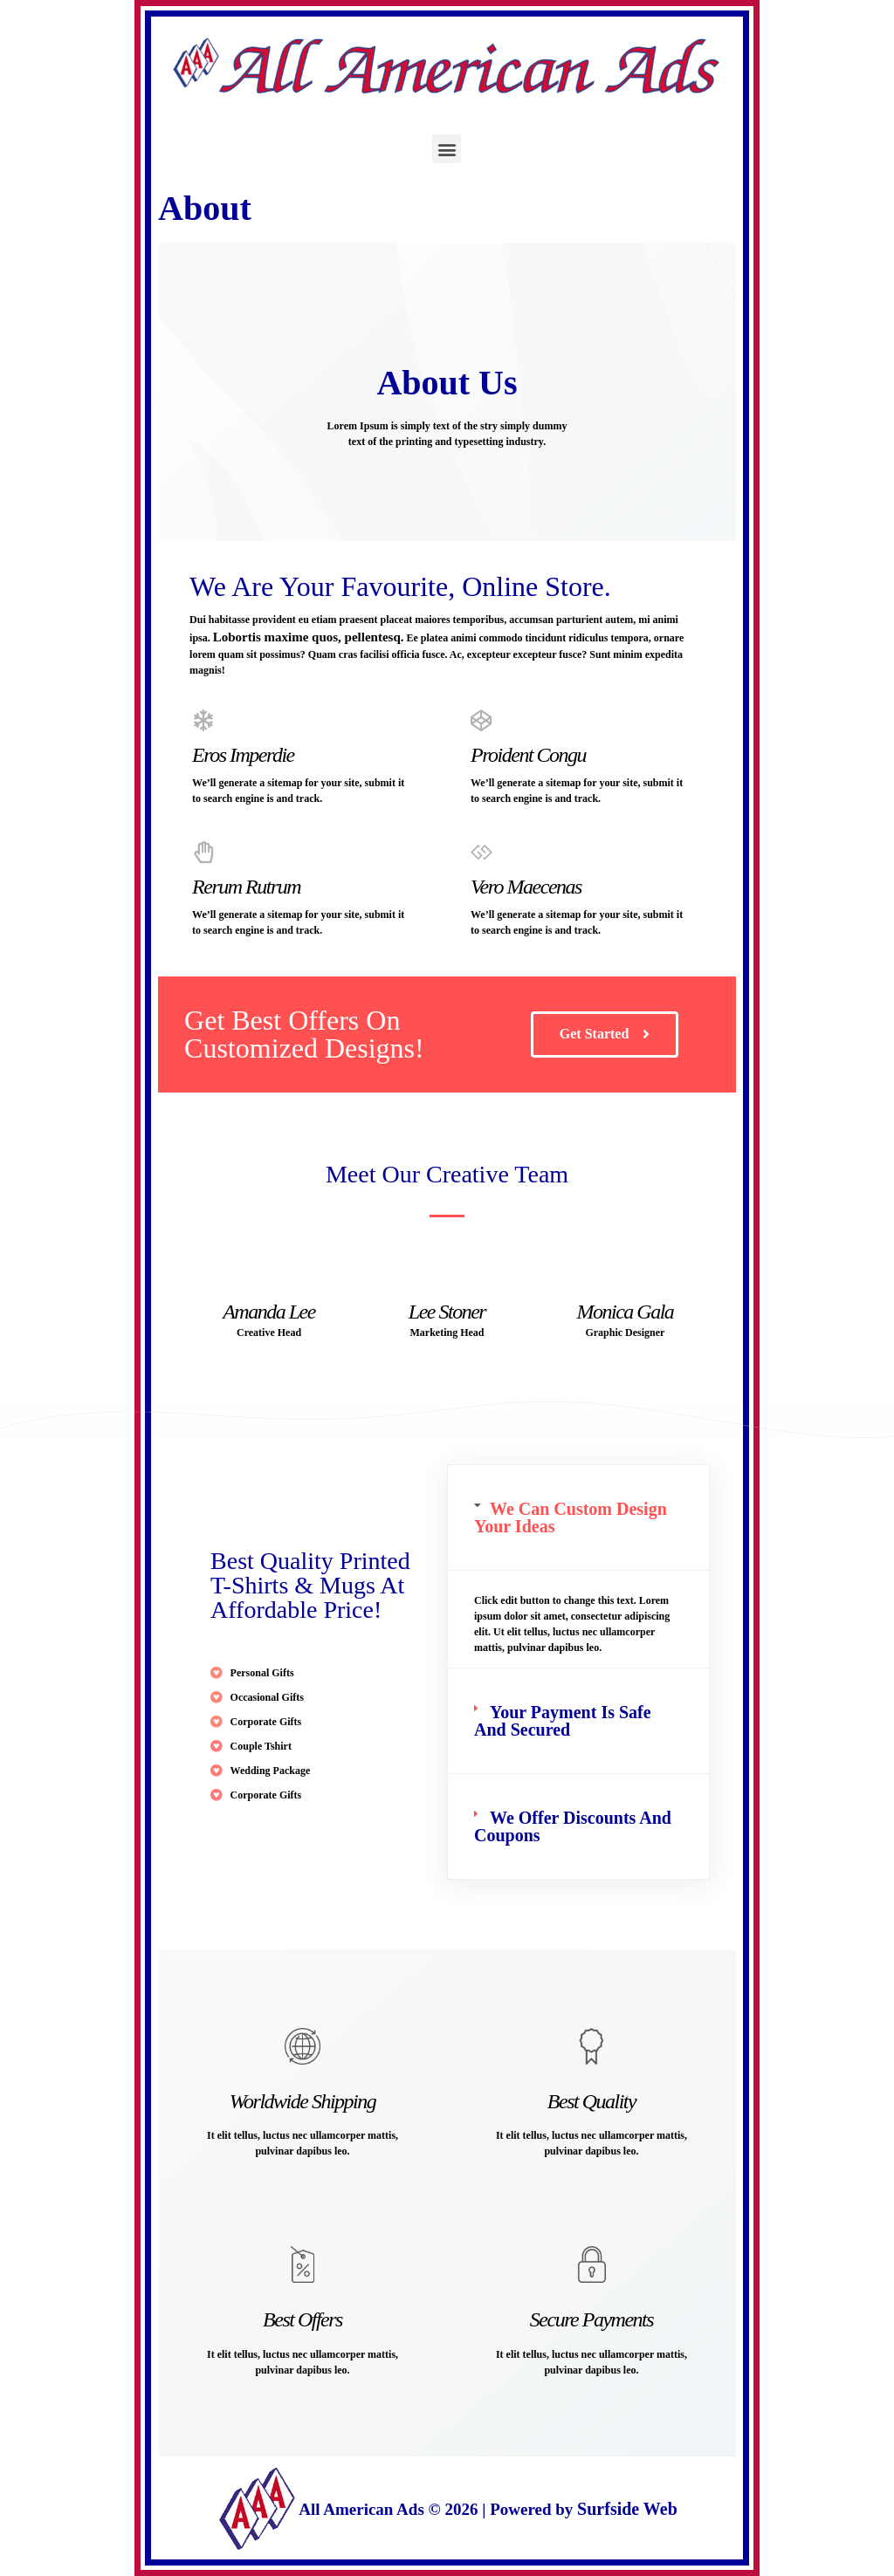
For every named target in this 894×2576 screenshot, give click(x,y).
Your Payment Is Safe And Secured (562, 1720)
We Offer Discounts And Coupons (572, 1826)
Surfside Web (627, 2508)
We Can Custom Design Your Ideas (570, 1517)
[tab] (578, 1517)
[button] (446, 148)
